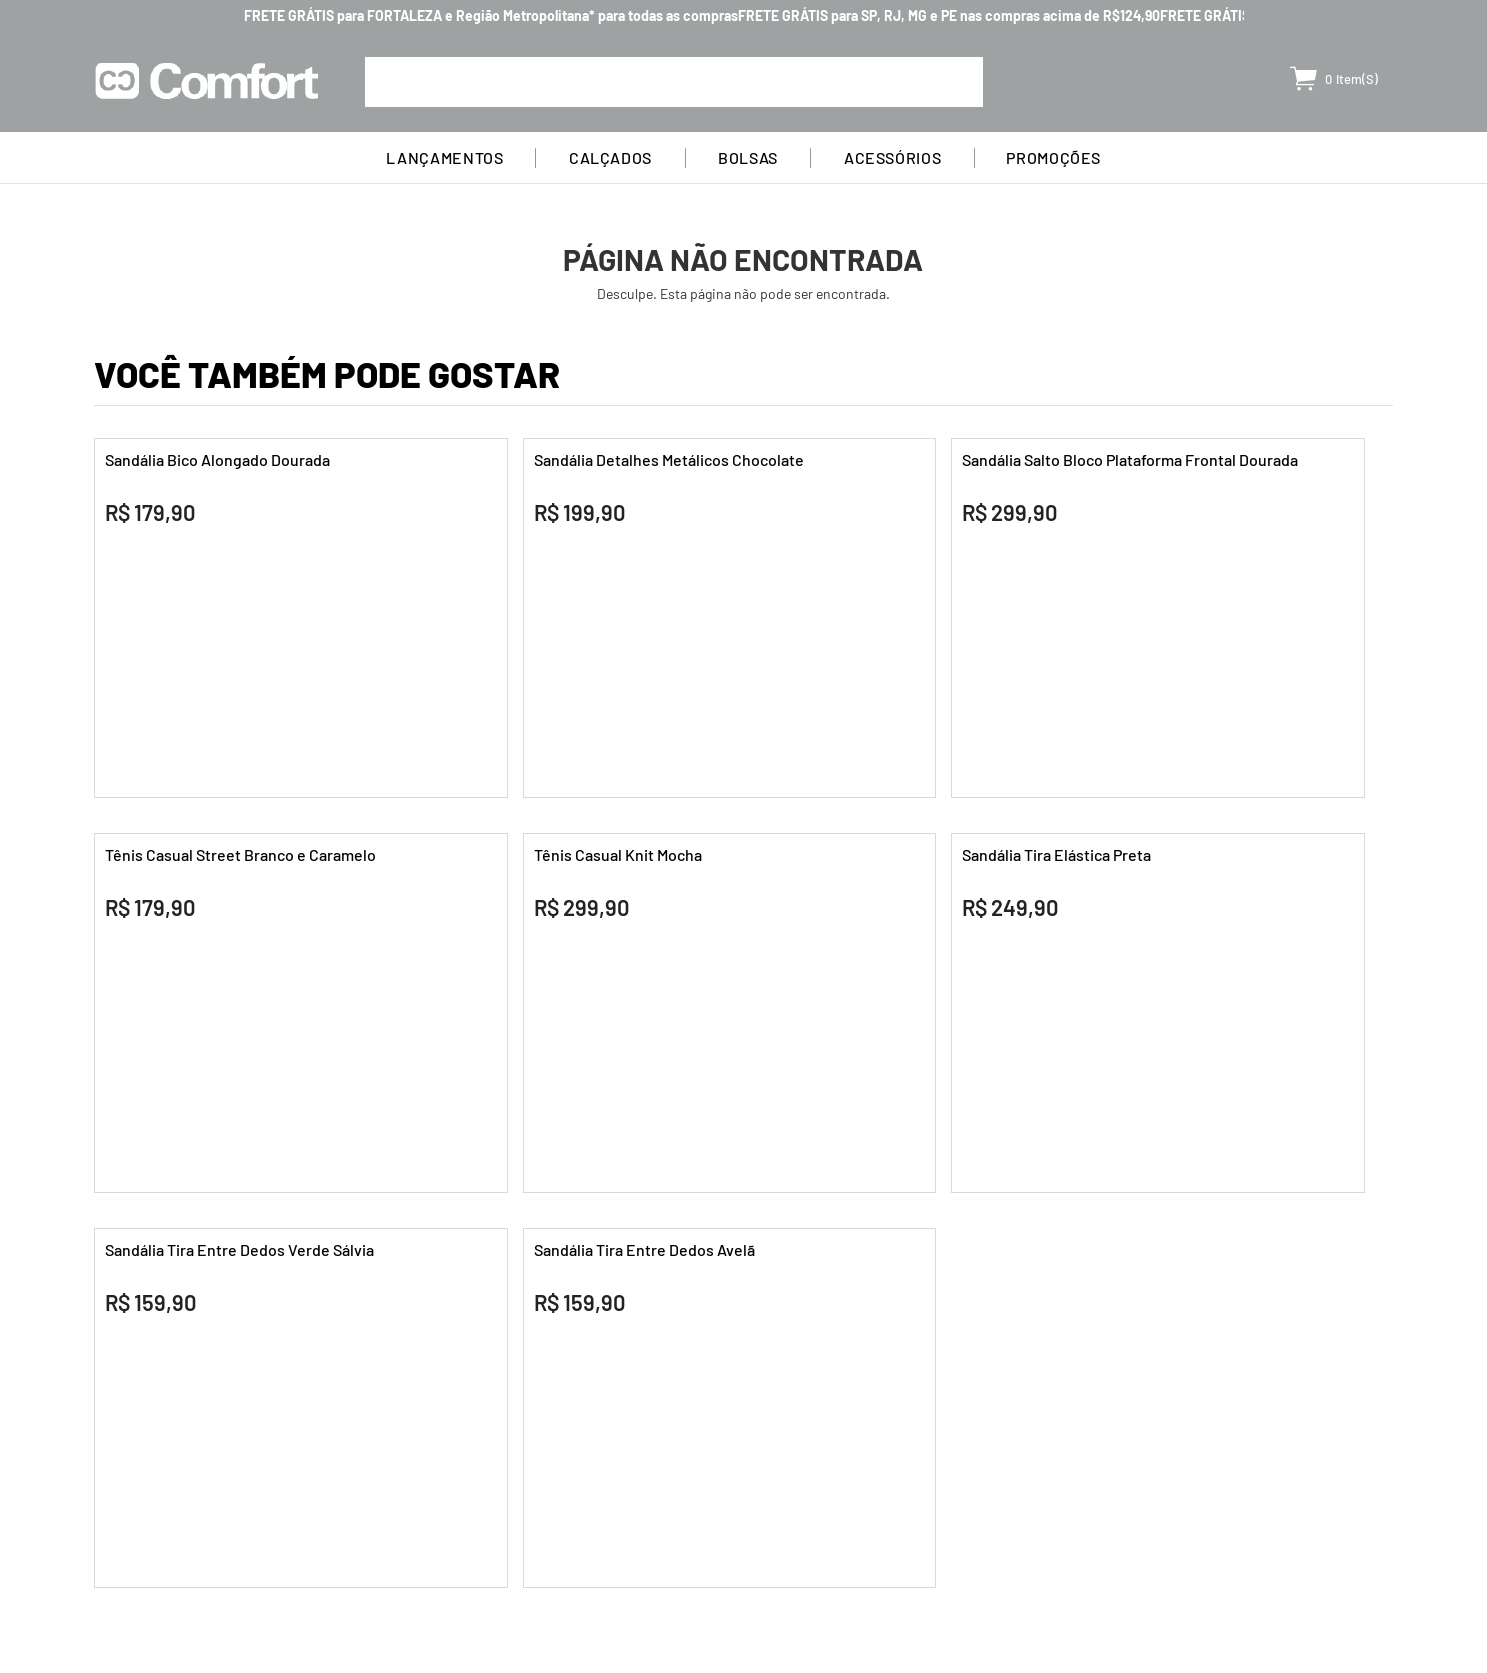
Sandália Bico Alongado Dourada (217, 459)
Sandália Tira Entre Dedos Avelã (644, 1249)
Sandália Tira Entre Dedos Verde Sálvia (239, 1249)
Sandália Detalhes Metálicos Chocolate (669, 459)
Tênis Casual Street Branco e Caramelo (240, 854)
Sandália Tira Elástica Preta (1056, 854)
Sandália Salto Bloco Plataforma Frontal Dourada (1130, 459)
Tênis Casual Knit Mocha (618, 854)
